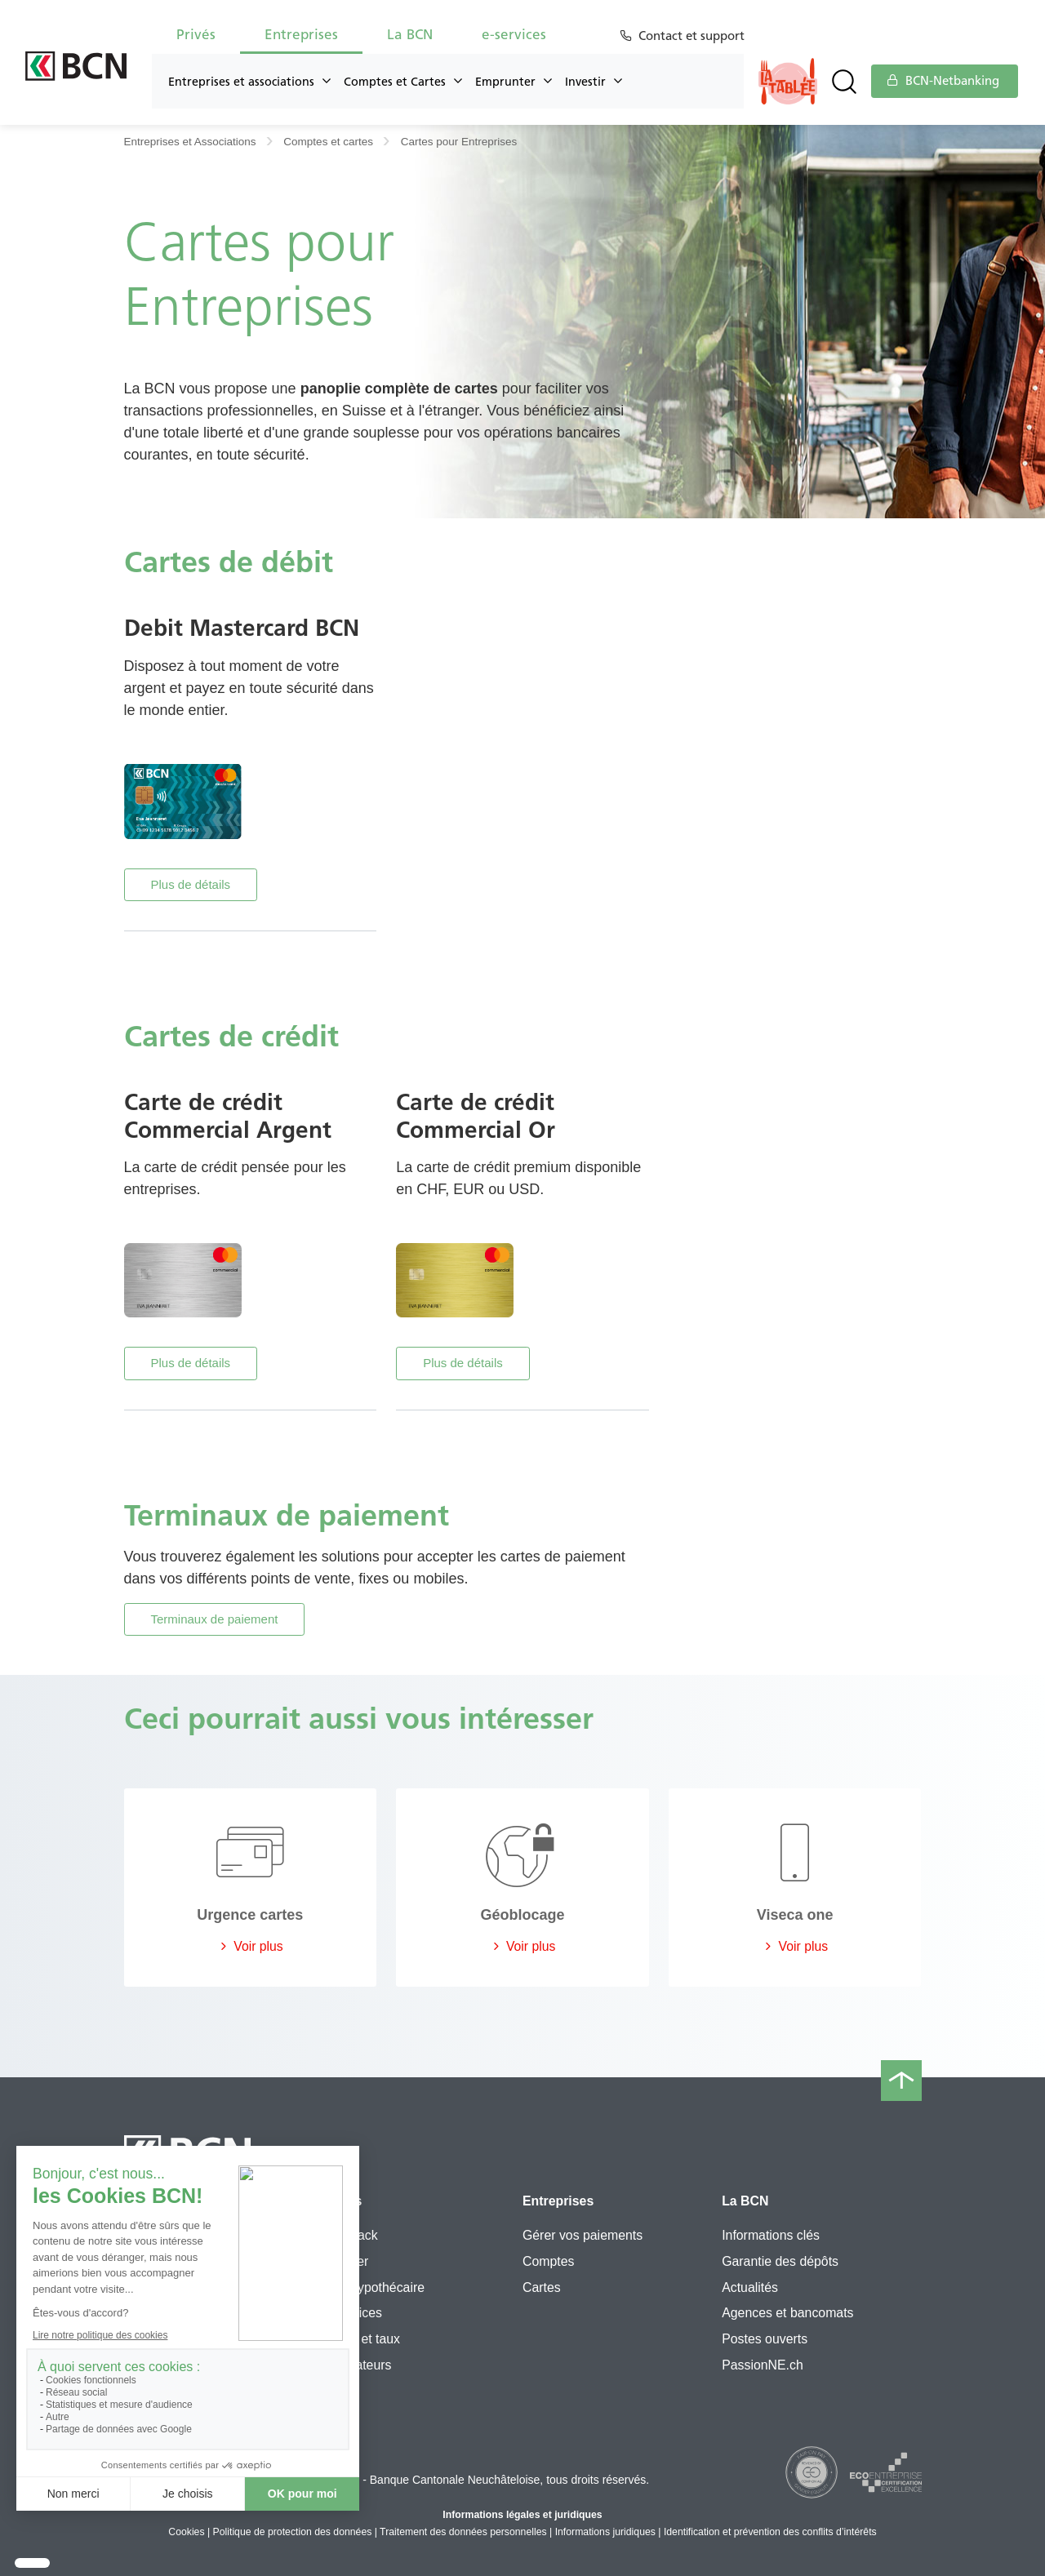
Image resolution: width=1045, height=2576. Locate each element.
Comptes (548, 2261)
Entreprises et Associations (190, 141)
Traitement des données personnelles (463, 2532)
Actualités (750, 2287)
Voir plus (250, 1946)
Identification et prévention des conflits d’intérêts (770, 2532)
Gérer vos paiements (582, 2235)
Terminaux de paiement (214, 1619)
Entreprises (301, 34)
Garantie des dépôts (780, 2261)
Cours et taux (361, 2339)
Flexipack (350, 2235)
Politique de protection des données (292, 2532)
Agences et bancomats (787, 2313)
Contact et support (694, 36)
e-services (514, 34)
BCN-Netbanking (943, 80)
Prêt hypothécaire (374, 2287)
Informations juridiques (605, 2532)
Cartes (541, 2287)
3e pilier (346, 2261)
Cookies (186, 2532)
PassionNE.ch (762, 2365)
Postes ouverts (764, 2339)
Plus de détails (191, 884)
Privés (196, 34)
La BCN (410, 34)
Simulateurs (357, 2365)
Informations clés (771, 2235)
